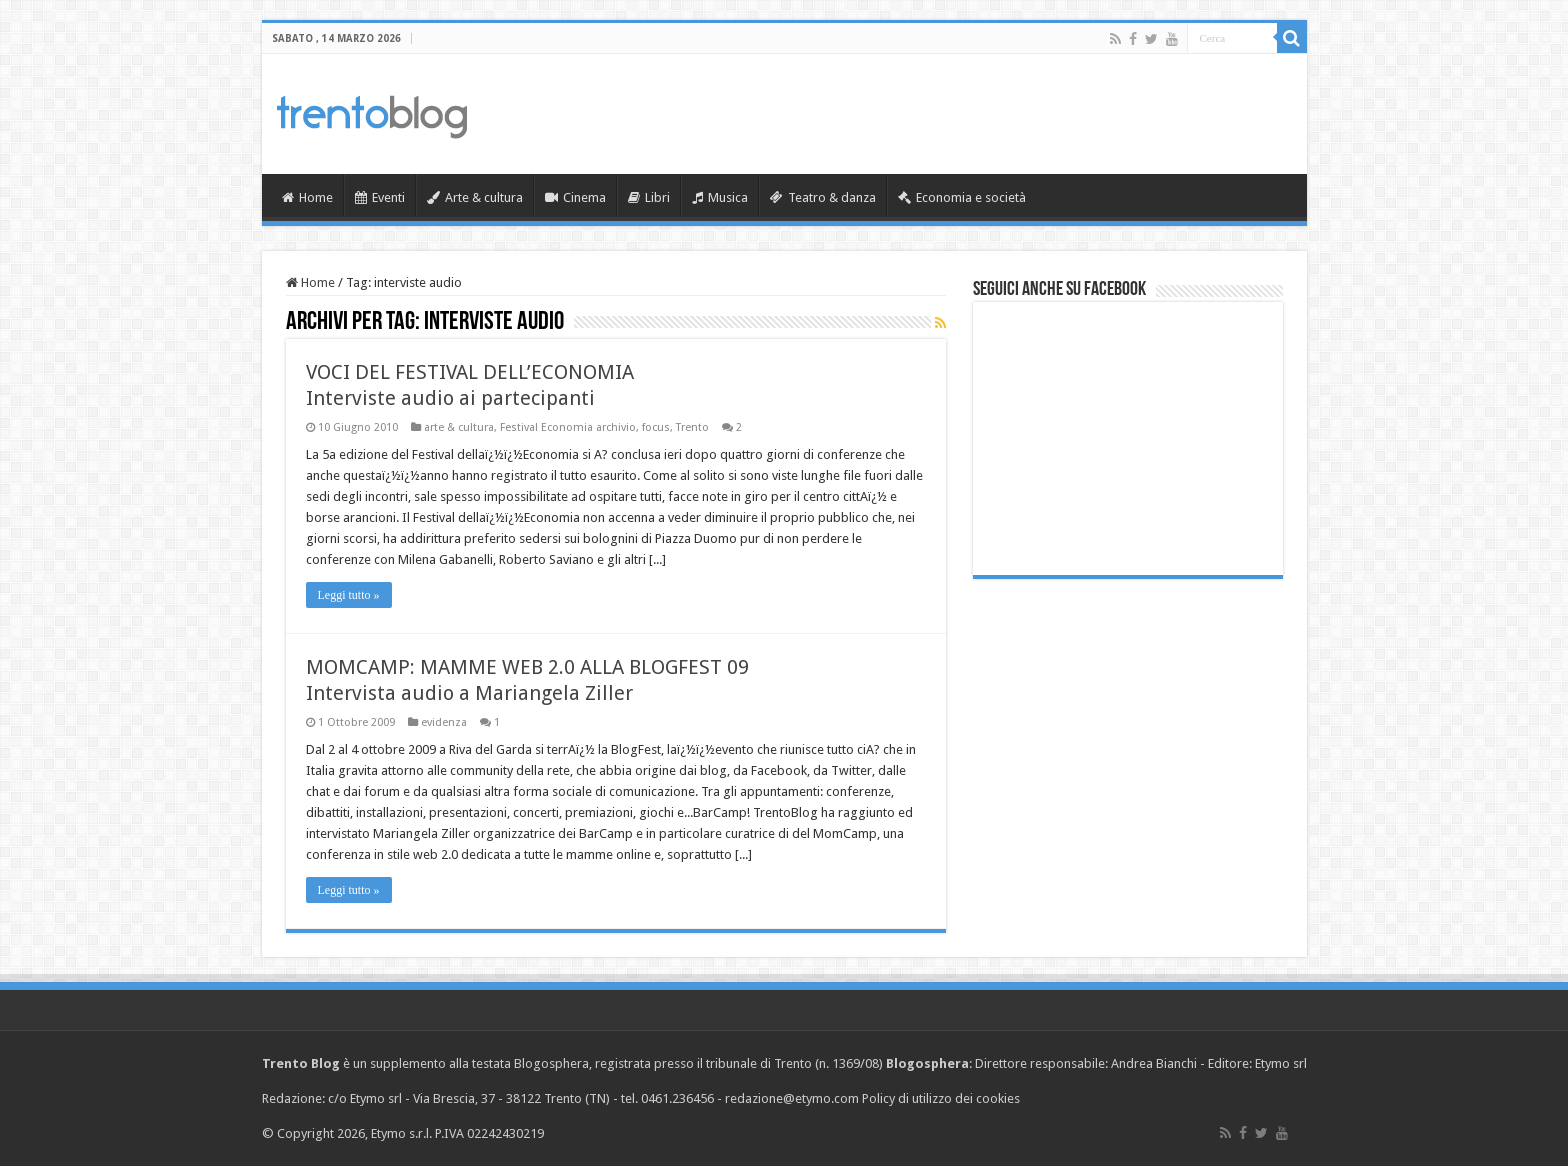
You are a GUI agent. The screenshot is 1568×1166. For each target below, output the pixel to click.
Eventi (380, 197)
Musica (720, 197)
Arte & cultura (475, 197)
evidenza (444, 722)
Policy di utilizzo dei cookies (941, 1098)
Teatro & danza (823, 197)
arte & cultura (459, 427)
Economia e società (962, 197)
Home (307, 197)
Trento (692, 427)
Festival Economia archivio (568, 427)
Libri (649, 197)
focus (656, 427)
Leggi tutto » (349, 595)
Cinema (575, 197)
